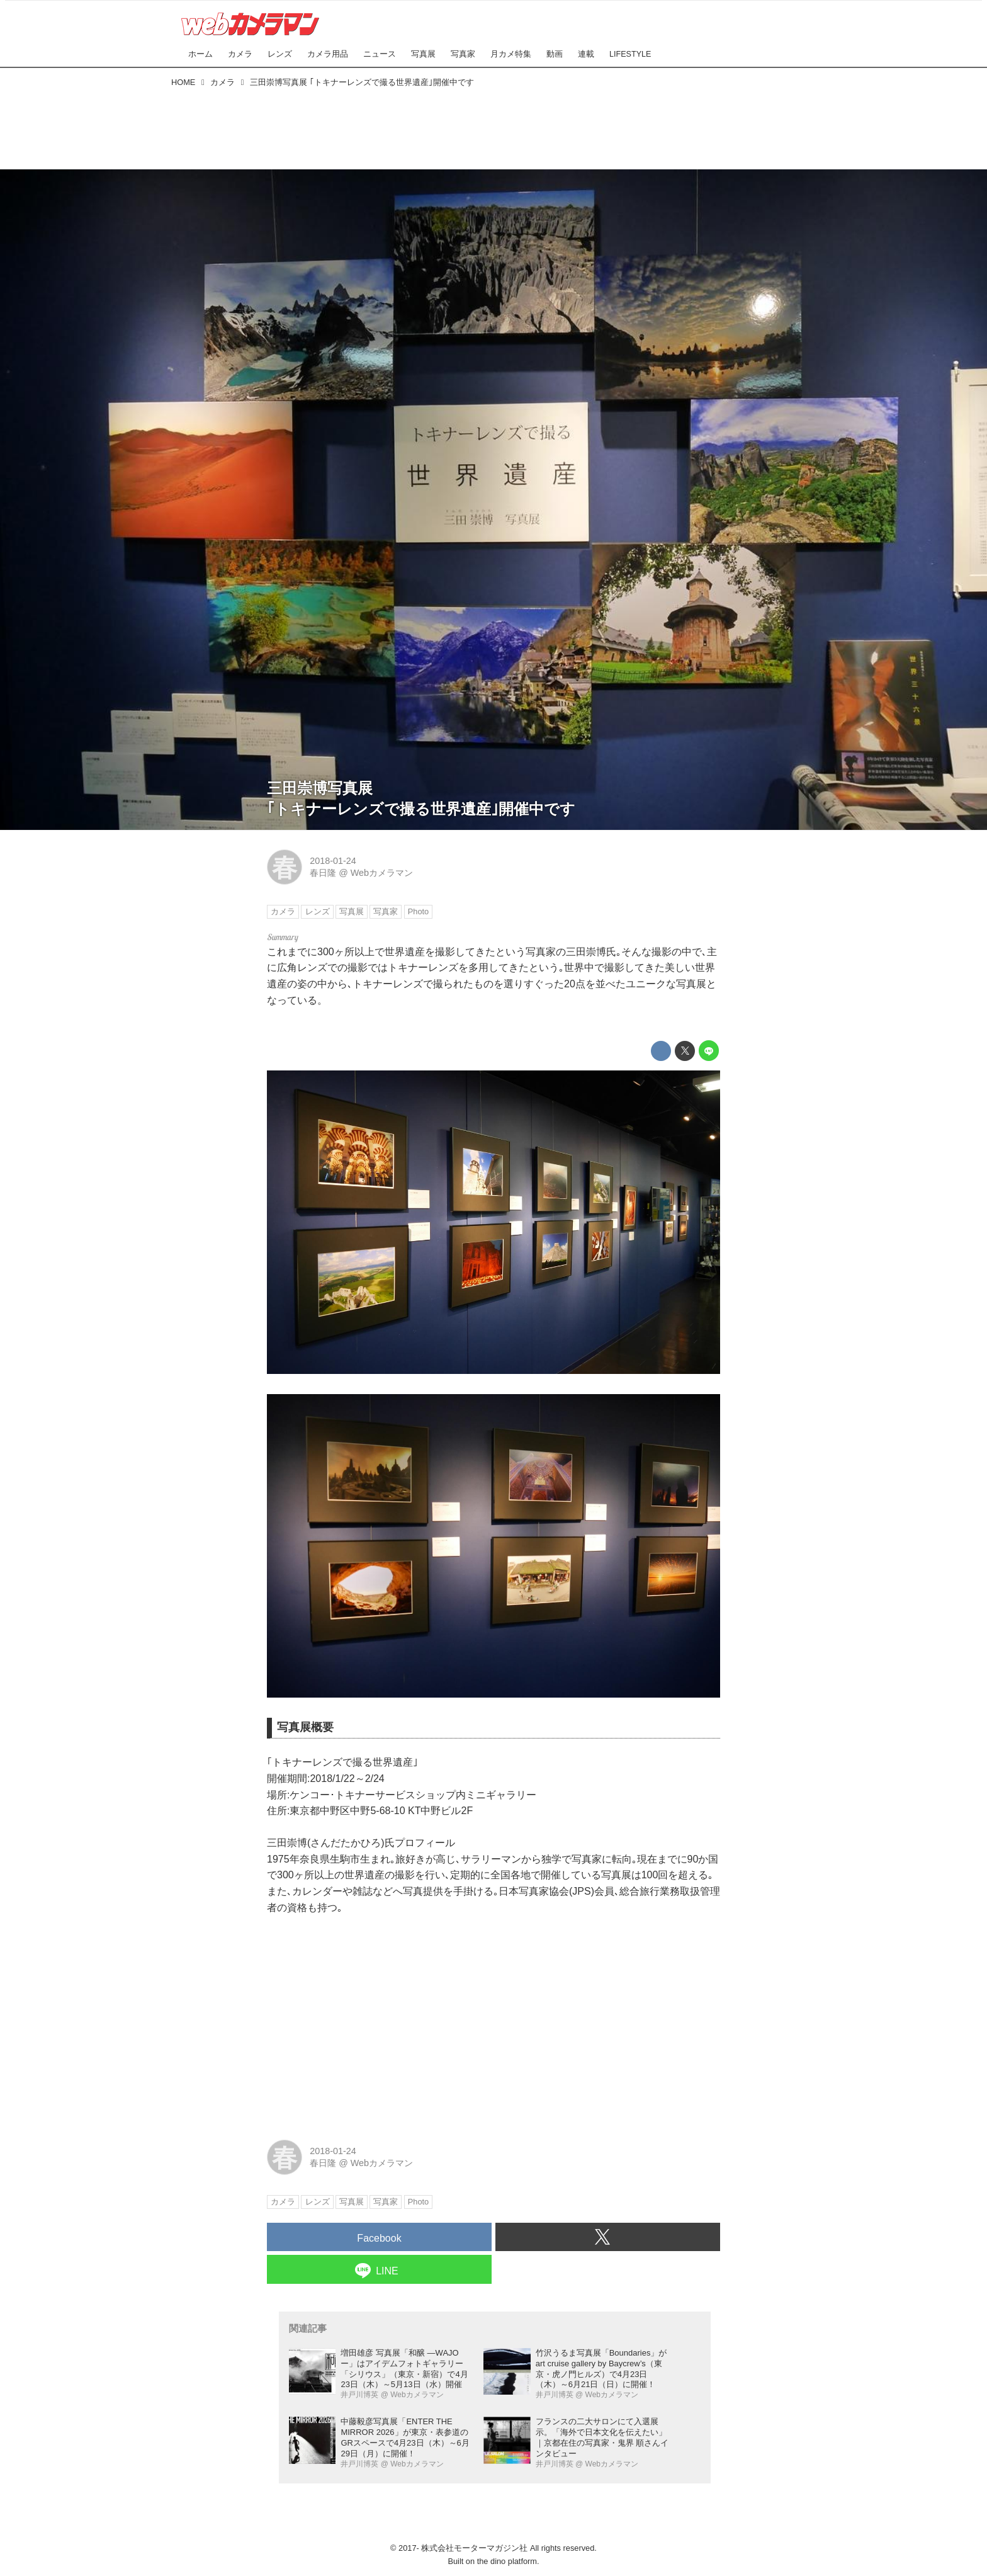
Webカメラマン (382, 873)
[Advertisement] (493, 126)
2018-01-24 (333, 861)
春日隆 (323, 873)
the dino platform (507, 2561)
